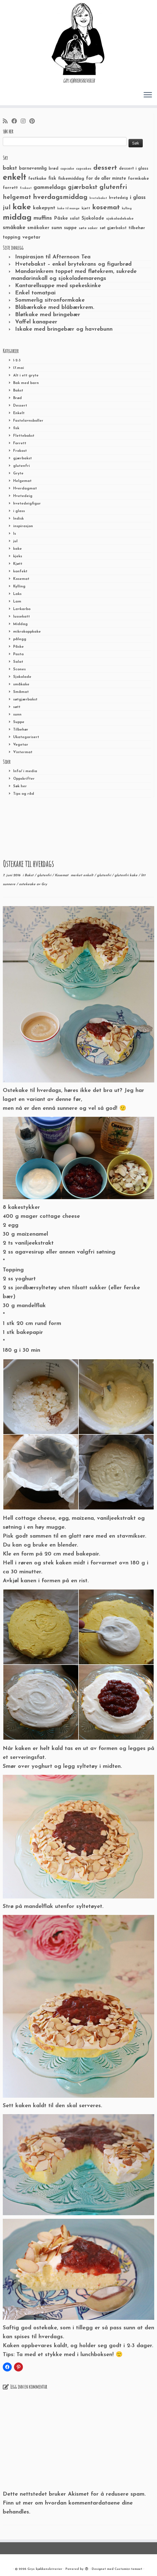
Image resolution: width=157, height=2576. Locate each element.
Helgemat (22, 481)
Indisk (18, 518)
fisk (16, 428)
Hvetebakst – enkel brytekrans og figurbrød (73, 264)
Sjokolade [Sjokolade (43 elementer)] (93, 218)
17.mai (18, 368)
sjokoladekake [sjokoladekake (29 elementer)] (120, 218)
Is (14, 534)
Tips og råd (23, 794)
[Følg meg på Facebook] (16, 121)
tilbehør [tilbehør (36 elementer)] (137, 228)
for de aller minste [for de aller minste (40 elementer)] (106, 178)
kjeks (17, 556)
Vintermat (22, 752)
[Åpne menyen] (148, 95)
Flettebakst (23, 436)
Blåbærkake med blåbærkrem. (54, 307)
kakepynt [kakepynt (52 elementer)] (44, 208)
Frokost (20, 451)
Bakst (18, 390)
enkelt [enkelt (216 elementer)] (14, 178)
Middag (20, 624)
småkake (21, 684)
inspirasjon (23, 526)
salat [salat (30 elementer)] (75, 219)
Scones (19, 669)
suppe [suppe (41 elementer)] (70, 228)
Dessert (20, 405)
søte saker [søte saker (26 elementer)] (88, 228)
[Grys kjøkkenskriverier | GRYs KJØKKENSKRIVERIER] (78, 39)
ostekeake (28, 884)
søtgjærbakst (25, 699)
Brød (17, 398)
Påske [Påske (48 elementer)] (61, 218)
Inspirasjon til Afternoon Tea (53, 257)
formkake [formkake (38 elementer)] (138, 178)
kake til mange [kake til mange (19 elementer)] (68, 208)
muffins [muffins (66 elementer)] (43, 218)
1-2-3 (17, 360)
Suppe (18, 722)
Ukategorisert (26, 737)
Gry (44, 884)
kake (17, 549)
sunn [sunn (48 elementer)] (56, 227)
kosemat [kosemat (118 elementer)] (106, 207)
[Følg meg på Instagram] (25, 121)
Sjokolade (22, 677)
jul (15, 541)
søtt (16, 707)
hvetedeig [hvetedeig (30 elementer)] (118, 198)
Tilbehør (20, 729)
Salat (18, 662)
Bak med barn (26, 383)
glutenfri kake (127, 875)
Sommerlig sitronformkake (50, 300)
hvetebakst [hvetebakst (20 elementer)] (98, 198)
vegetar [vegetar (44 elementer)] (31, 237)
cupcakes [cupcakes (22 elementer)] (83, 169)
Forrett (19, 443)
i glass (19, 511)
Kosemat (21, 579)
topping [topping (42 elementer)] (11, 237)
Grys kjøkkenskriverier (44, 2569)
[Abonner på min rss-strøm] (7, 121)
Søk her (20, 786)
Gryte (18, 473)
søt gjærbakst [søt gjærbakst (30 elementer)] (113, 228)
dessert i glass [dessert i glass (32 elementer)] (133, 169)
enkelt (88, 875)
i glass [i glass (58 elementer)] (138, 197)
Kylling (19, 586)
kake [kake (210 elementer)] (22, 207)
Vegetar (20, 744)
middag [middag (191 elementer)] (17, 218)
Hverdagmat (25, 488)
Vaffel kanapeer (36, 322)
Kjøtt (17, 564)
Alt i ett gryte (26, 375)
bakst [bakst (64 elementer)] (10, 168)
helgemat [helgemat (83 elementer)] (17, 197)
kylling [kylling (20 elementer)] (127, 208)
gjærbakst (22, 458)
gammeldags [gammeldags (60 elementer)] (50, 187)
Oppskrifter (24, 779)
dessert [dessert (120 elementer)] (105, 168)
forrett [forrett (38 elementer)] (10, 188)
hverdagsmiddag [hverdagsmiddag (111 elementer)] (60, 197)
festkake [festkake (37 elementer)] (37, 178)
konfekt (20, 571)
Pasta (18, 654)
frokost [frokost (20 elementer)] (26, 188)
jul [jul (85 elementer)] (7, 208)
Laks (17, 594)
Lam (17, 601)
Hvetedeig (22, 496)
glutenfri (21, 466)
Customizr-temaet (128, 2569)
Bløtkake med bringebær (47, 315)
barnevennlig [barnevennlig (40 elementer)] (33, 168)
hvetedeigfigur (27, 503)
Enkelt (19, 413)
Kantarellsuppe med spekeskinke (58, 286)
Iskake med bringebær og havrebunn (64, 329)
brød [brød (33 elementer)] (53, 169)
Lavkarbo (21, 609)
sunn (17, 714)
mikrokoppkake (27, 631)
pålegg (19, 639)
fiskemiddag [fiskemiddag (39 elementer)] (71, 178)
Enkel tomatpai (35, 293)
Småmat (21, 692)
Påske (18, 647)
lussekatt (21, 616)
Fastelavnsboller (28, 420)
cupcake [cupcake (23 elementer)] (67, 169)
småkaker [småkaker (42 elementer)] (38, 228)
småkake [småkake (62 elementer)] (14, 228)
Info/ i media (25, 771)
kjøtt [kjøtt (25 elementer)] (86, 208)
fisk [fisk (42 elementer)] (52, 178)
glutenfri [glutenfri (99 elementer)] (113, 187)
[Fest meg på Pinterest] (33, 121)
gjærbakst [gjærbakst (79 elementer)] (82, 187)
